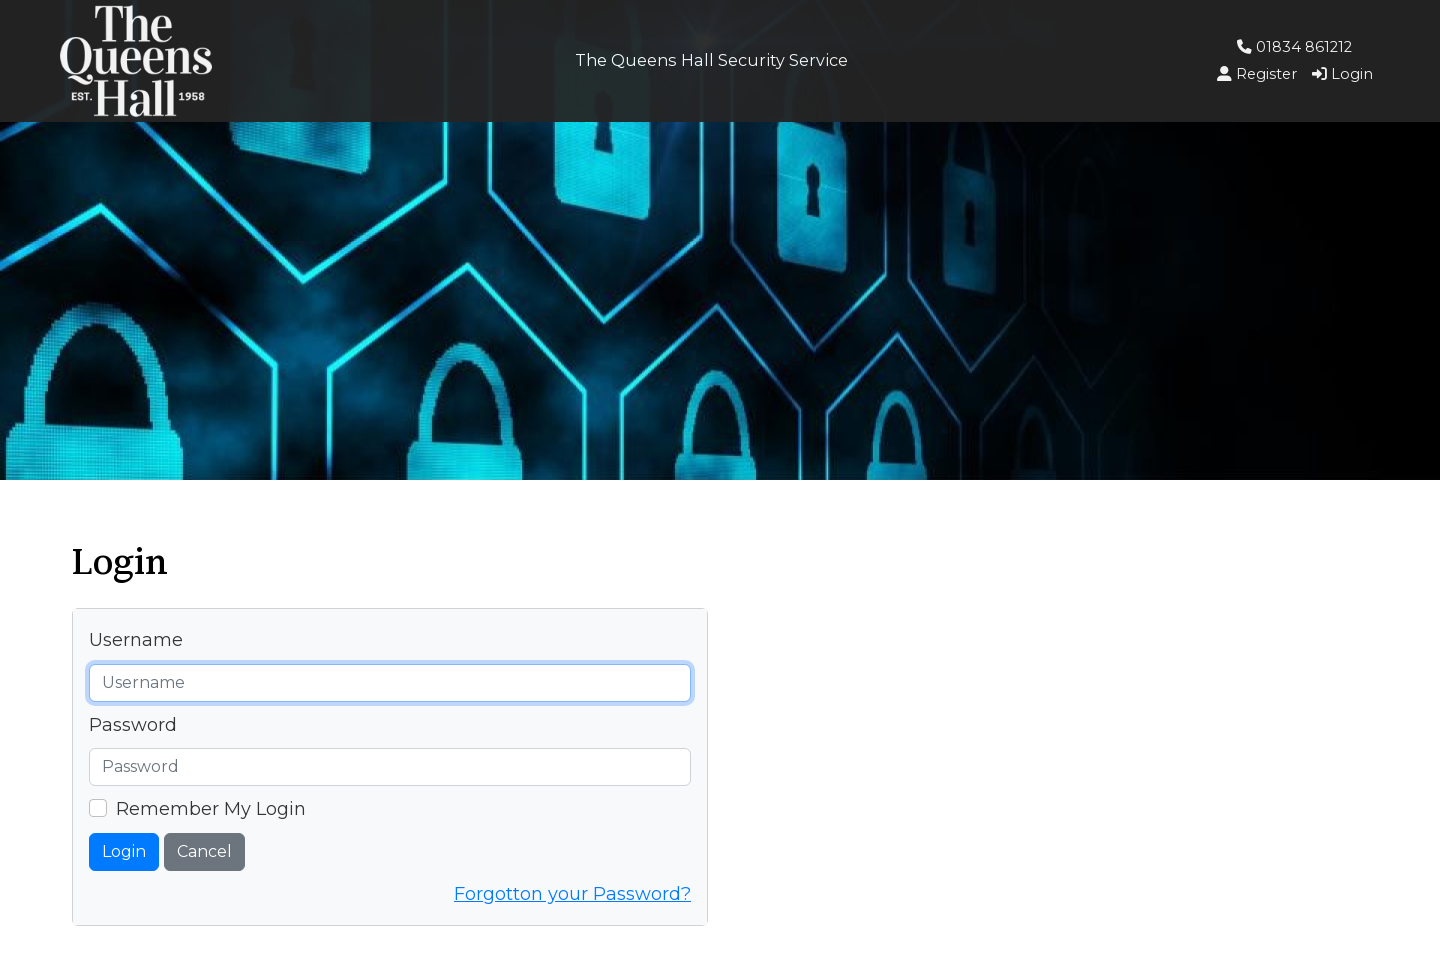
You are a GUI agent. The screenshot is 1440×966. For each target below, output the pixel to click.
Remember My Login (211, 809)
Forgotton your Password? (572, 894)
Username (136, 640)
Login (124, 851)
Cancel (204, 851)
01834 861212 (1294, 47)
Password (133, 725)
